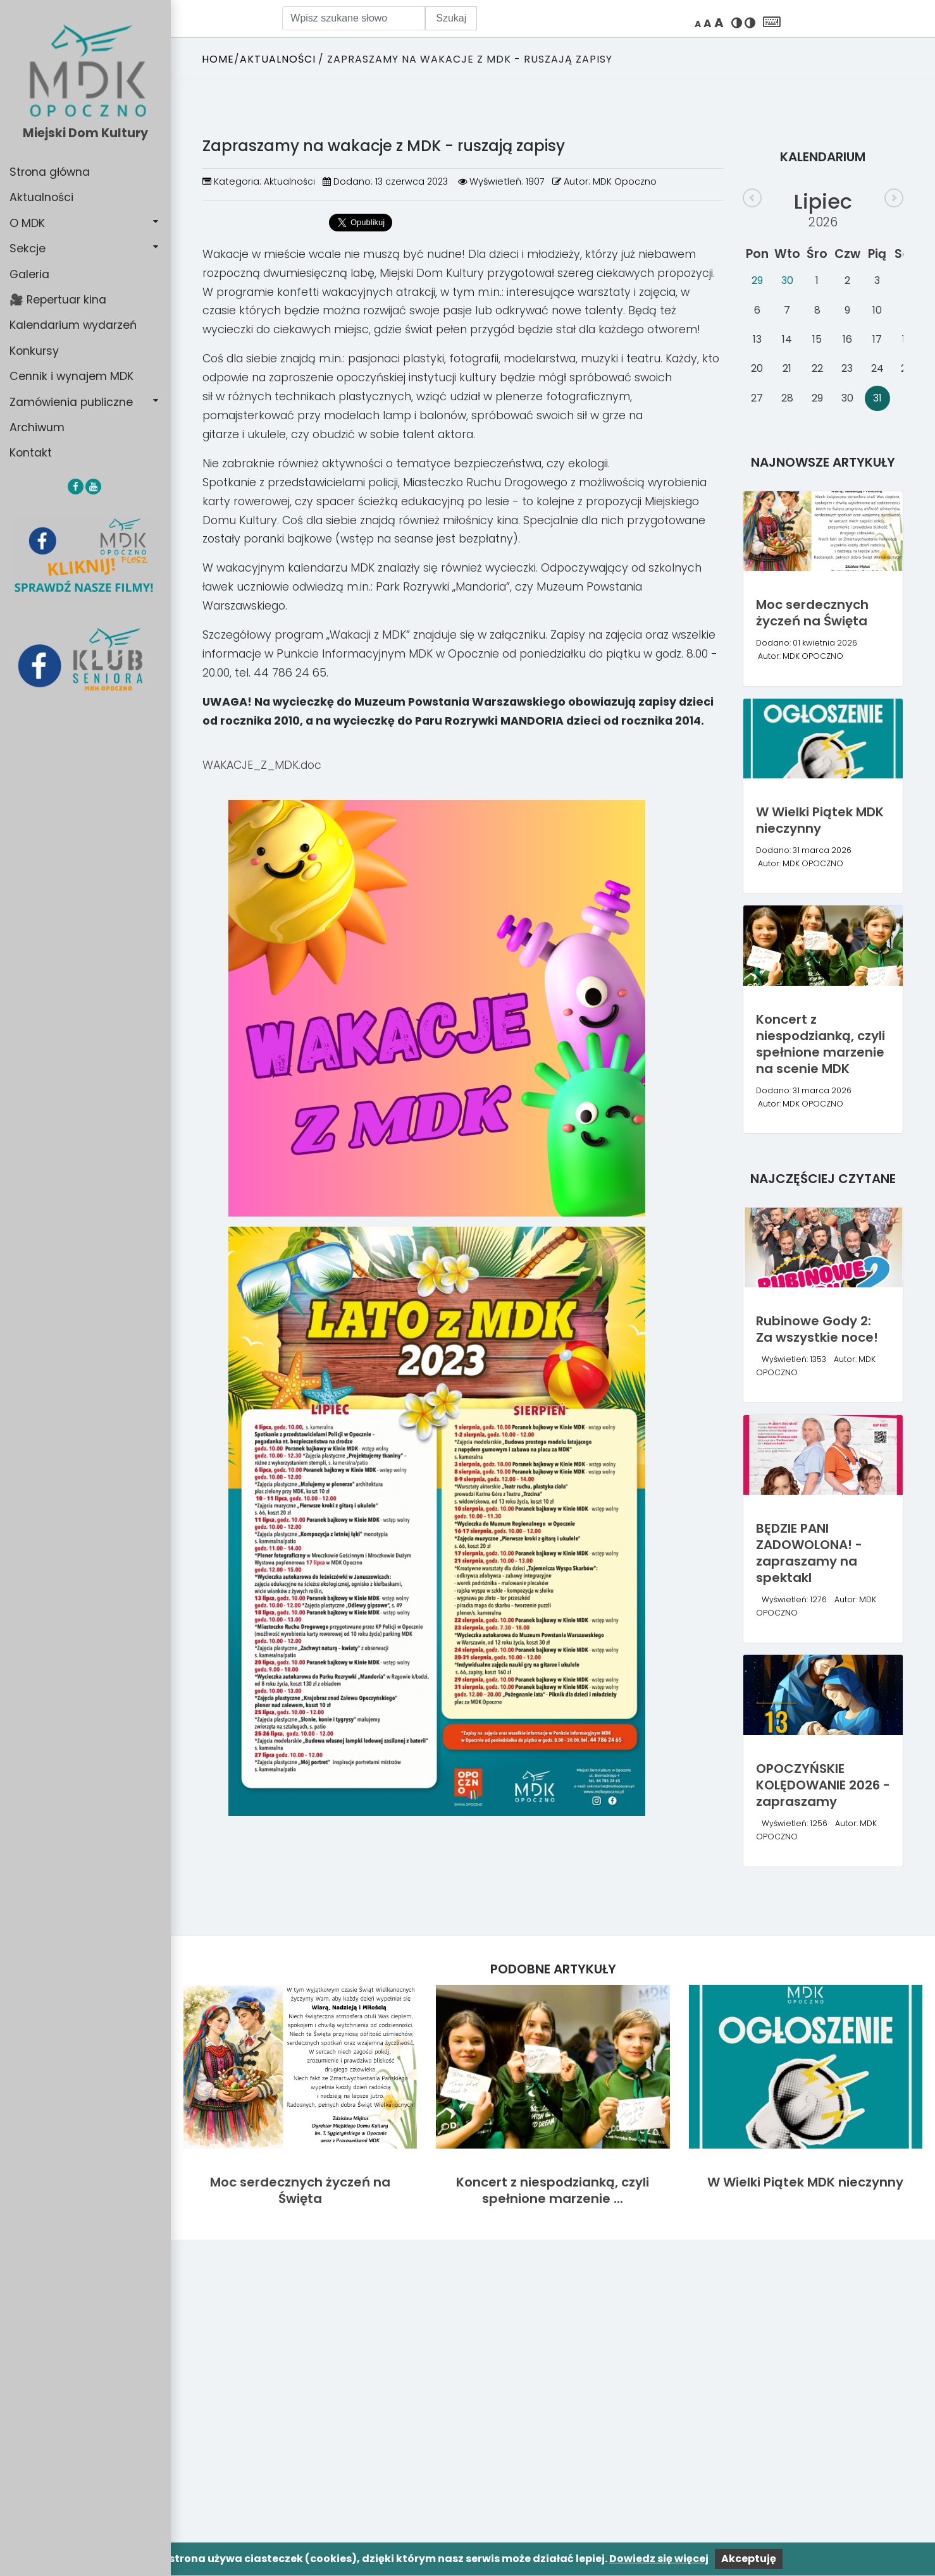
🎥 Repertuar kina (57, 299)
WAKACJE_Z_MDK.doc (261, 765)
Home (218, 59)
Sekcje (27, 248)
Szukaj (451, 18)
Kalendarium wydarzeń (73, 325)
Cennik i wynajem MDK (71, 376)
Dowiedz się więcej (659, 2558)
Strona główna (49, 172)
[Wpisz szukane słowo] (353, 18)
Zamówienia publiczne (71, 402)
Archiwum (37, 427)
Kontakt (30, 452)
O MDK (27, 223)
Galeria (29, 274)
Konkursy (34, 351)
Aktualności (41, 197)
